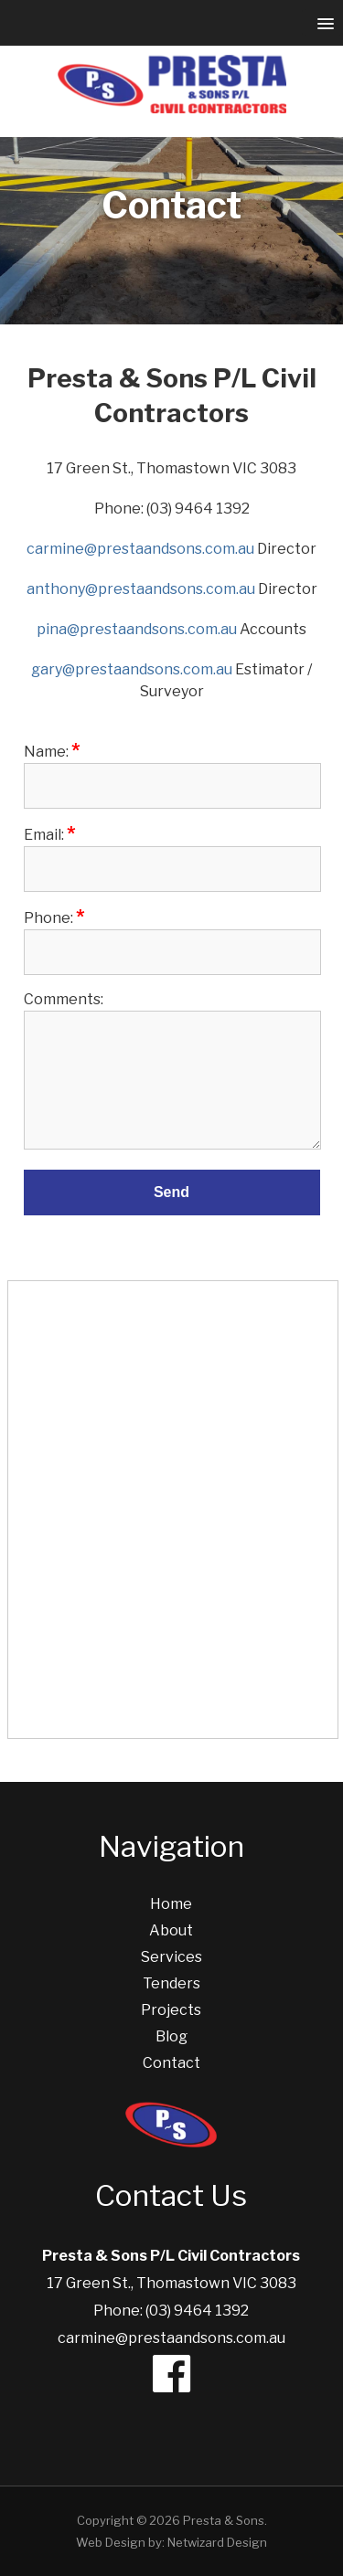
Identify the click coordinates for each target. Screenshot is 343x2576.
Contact (171, 2063)
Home (171, 1904)
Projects (171, 2010)
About (171, 1930)
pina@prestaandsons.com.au (137, 629)
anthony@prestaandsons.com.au (141, 589)
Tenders (171, 1983)
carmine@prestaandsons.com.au (140, 548)
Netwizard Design (217, 2542)
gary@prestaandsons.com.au (131, 669)
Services (171, 1957)
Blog (171, 2036)
